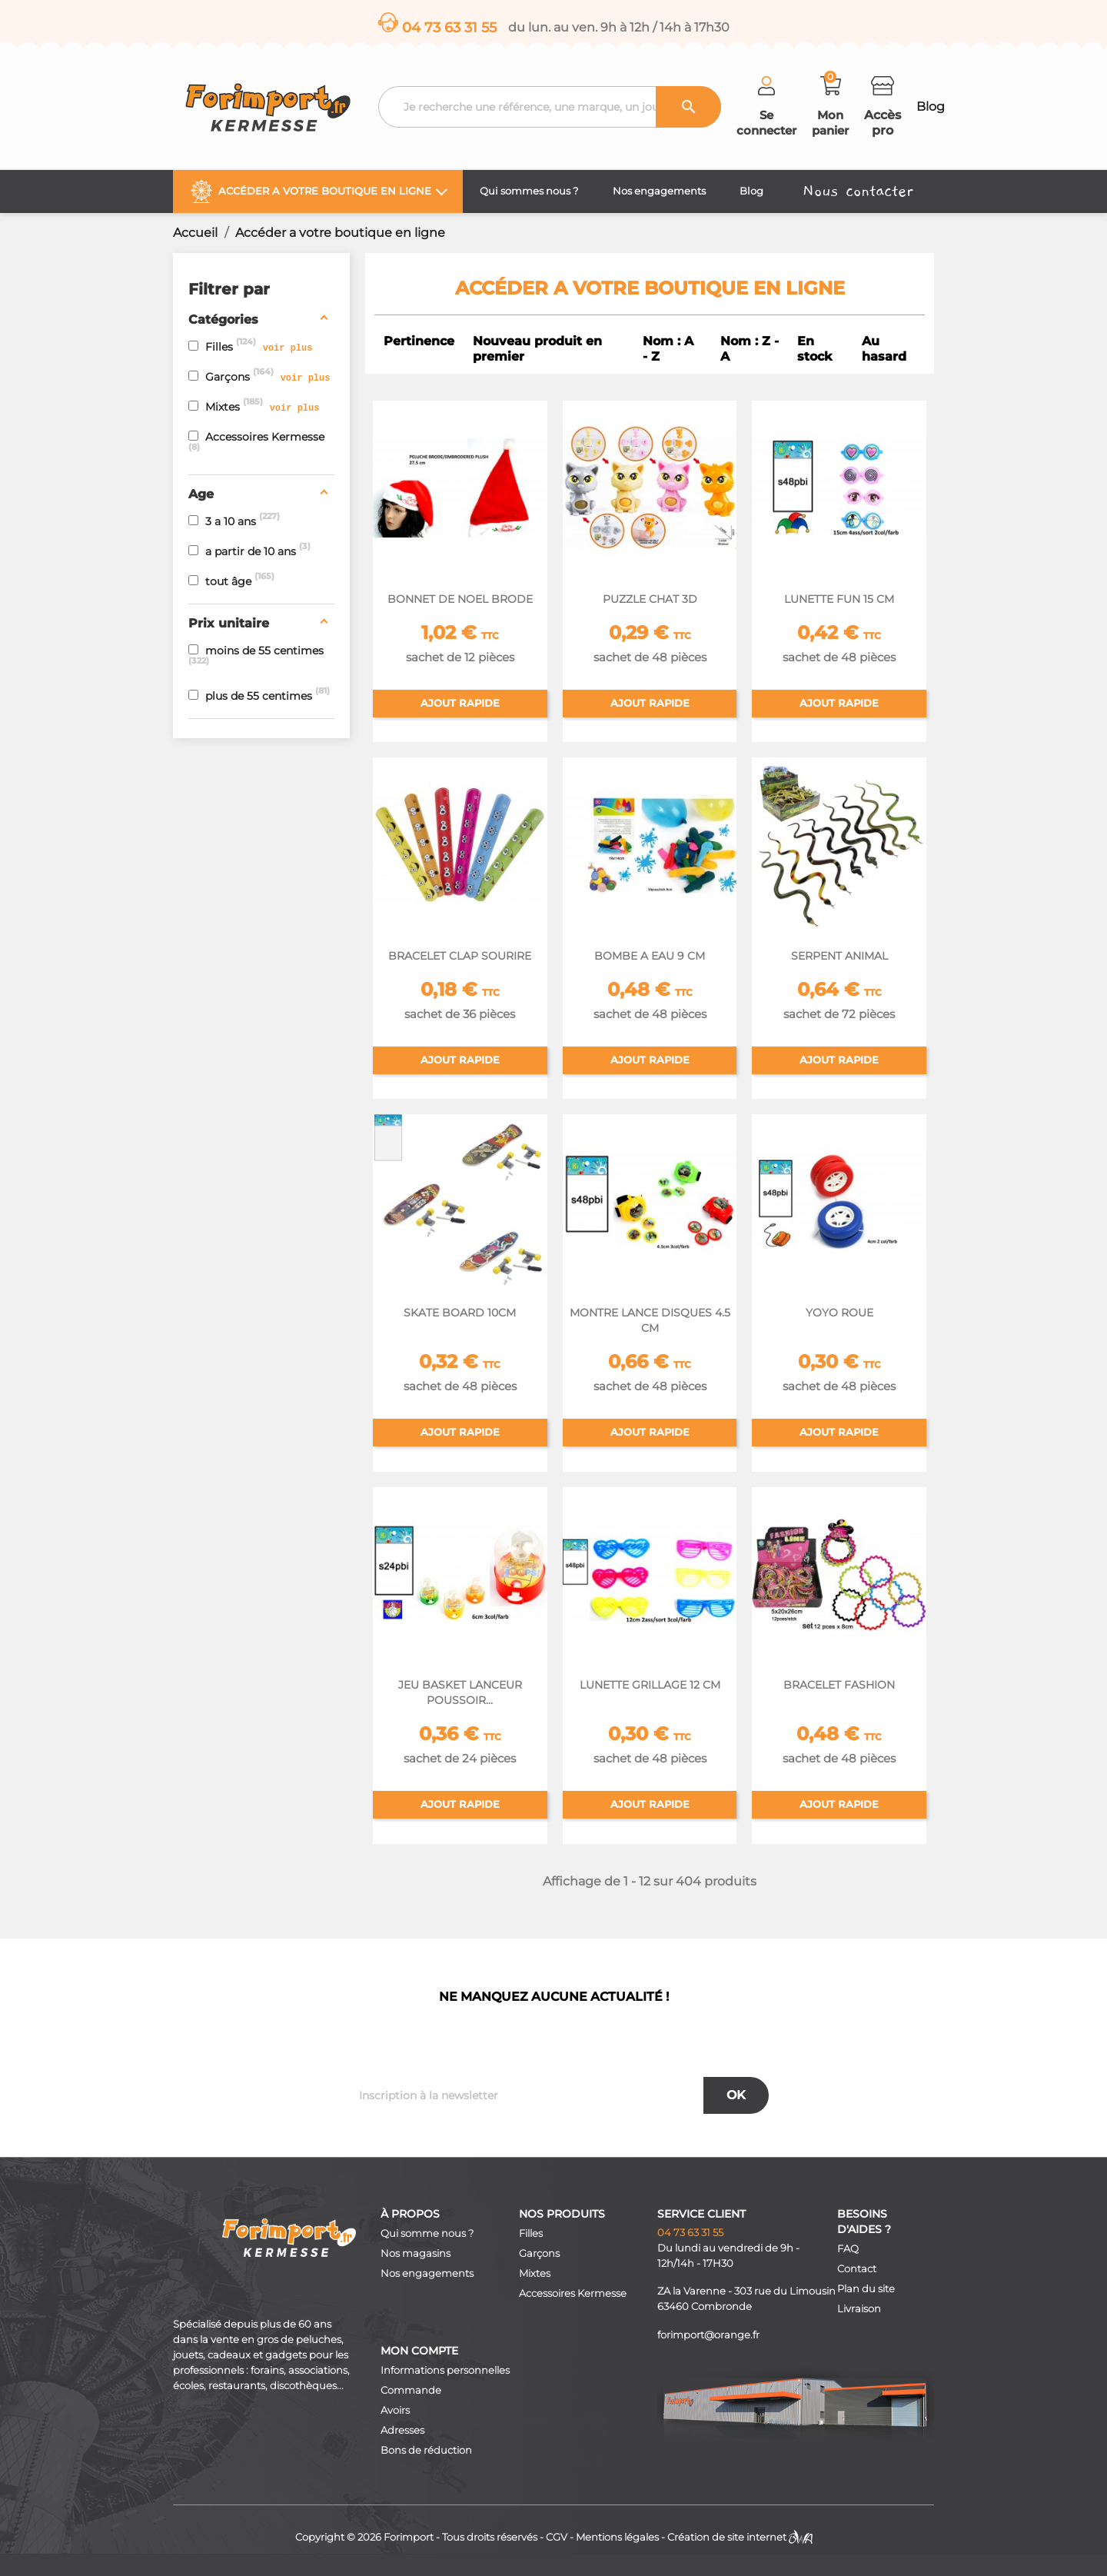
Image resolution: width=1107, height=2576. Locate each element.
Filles (531, 2233)
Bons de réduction (426, 2450)
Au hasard (884, 349)
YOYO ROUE (839, 1313)
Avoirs (395, 2410)
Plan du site (866, 2289)
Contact (856, 2269)
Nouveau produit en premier (537, 349)
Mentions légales (617, 2537)
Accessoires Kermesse (573, 2293)
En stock (814, 349)
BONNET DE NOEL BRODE (460, 599)
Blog (930, 106)
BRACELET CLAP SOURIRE (459, 956)
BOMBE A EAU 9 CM (649, 956)
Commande (411, 2390)
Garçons (539, 2253)
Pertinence (419, 341)
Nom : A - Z (668, 349)
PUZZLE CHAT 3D (650, 599)
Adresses (402, 2430)
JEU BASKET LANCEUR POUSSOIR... (460, 1692)
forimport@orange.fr (708, 2335)
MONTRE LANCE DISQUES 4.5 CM (650, 1320)
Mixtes (534, 2273)
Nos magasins (415, 2253)
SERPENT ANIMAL (839, 956)
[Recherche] (549, 107)
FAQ (848, 2249)
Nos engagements (427, 2273)
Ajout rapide (460, 703)
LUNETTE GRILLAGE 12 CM (650, 1685)
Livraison (859, 2309)
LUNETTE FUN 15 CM (839, 599)
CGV (556, 2537)
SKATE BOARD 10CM (460, 1313)
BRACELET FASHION (839, 1685)
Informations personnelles (445, 2370)
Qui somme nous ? (427, 2233)
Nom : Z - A (749, 349)
